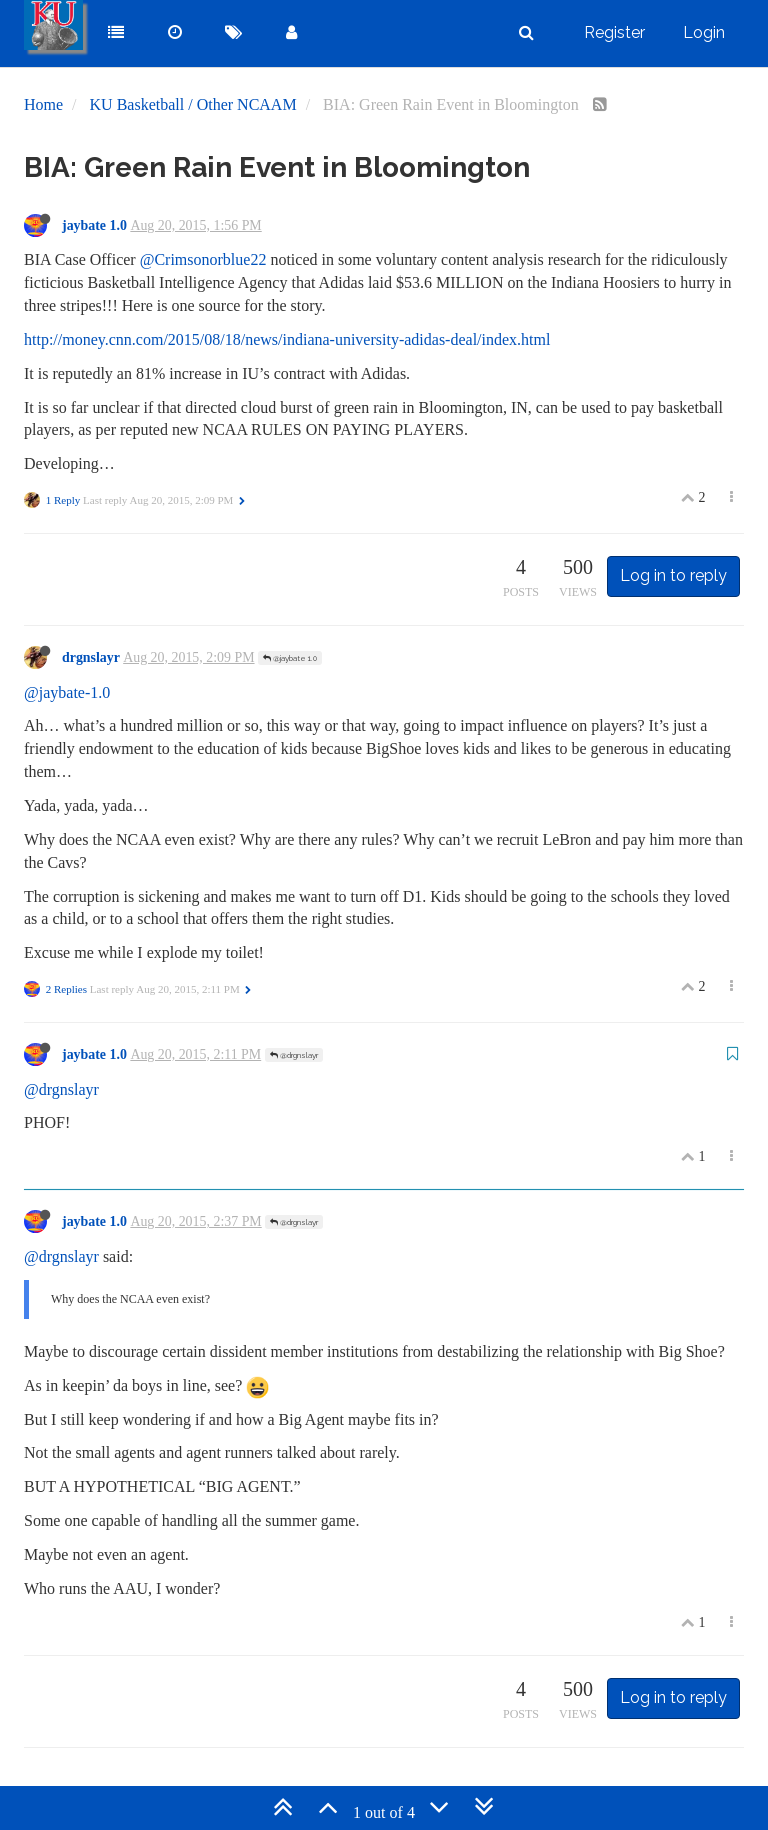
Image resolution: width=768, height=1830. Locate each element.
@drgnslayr (294, 1055)
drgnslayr (91, 657)
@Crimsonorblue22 (203, 259)
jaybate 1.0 (94, 225)
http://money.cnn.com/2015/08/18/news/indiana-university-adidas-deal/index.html (287, 339)
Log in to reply (673, 575)
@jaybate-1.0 (67, 692)
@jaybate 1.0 (290, 658)
